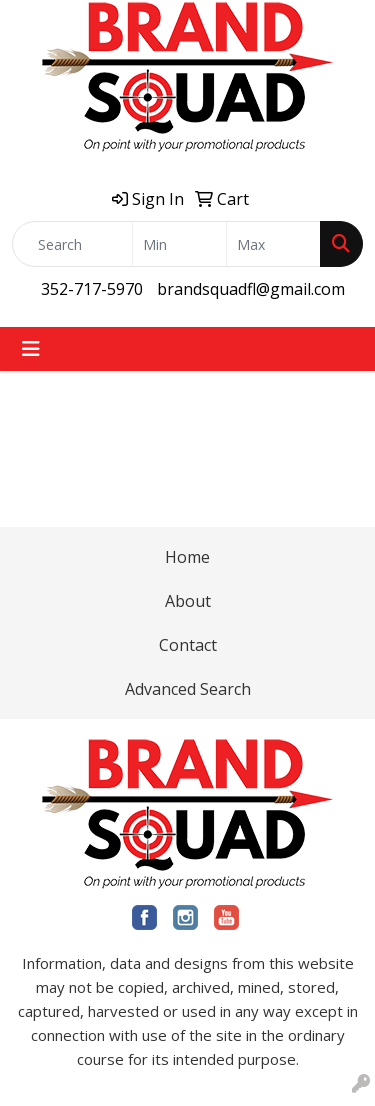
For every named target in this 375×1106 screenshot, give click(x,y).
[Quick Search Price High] (273, 244)
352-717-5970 (92, 289)
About (188, 601)
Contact (188, 645)
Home (187, 557)
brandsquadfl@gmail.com (251, 289)
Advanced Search (188, 689)
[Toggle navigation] (31, 349)
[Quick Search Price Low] (179, 244)
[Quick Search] (72, 244)
